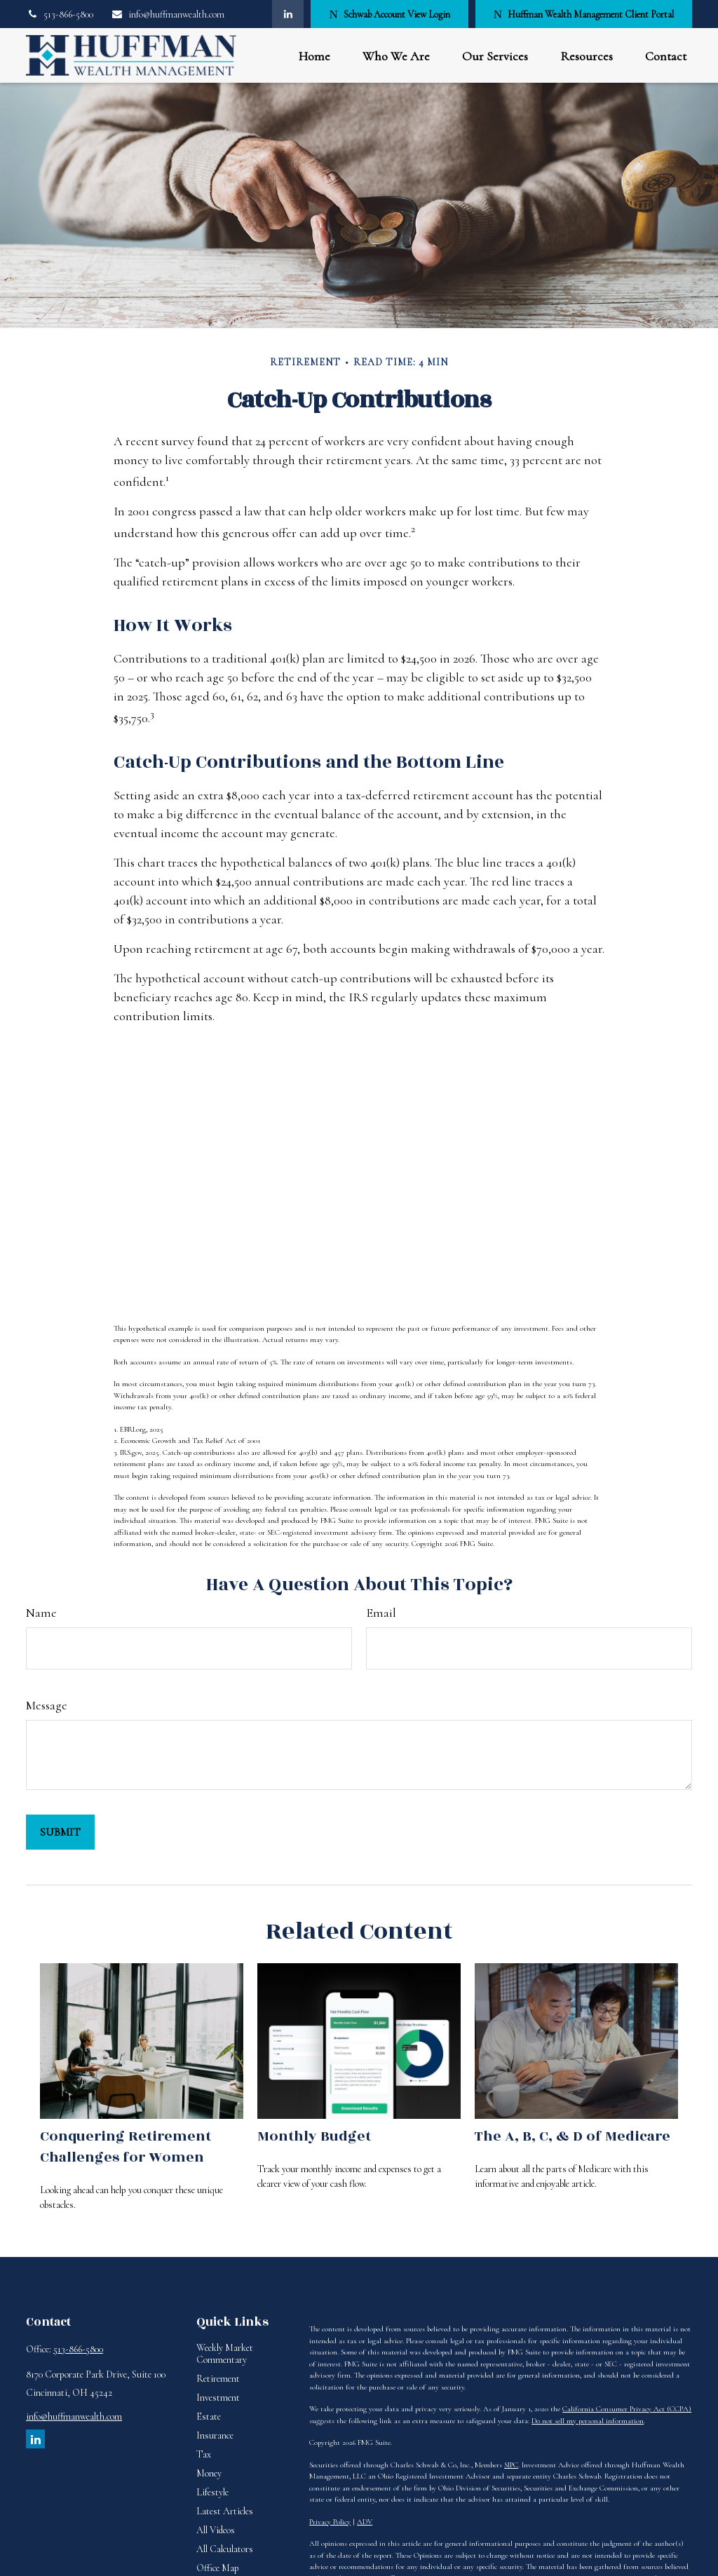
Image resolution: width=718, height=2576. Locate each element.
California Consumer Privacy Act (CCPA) (626, 2408)
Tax (203, 2454)
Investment (218, 2398)
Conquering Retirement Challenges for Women (125, 2147)
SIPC (511, 2464)
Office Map (217, 2568)
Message (46, 1705)
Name (41, 1612)
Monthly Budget (314, 2136)
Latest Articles (224, 2511)
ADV (364, 2521)
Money (209, 2473)
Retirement (218, 2379)
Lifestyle (212, 2492)
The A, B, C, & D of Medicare (572, 2136)
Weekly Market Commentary (224, 2354)
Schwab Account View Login (389, 14)
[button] (314, 55)
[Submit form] (60, 1832)
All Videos (215, 2530)
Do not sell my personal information (587, 2420)
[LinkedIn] (288, 14)
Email (381, 1612)
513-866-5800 (59, 14)
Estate (208, 2416)
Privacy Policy (330, 2521)
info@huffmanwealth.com (167, 14)
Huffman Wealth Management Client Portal (584, 14)
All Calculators (224, 2549)
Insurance (214, 2435)
